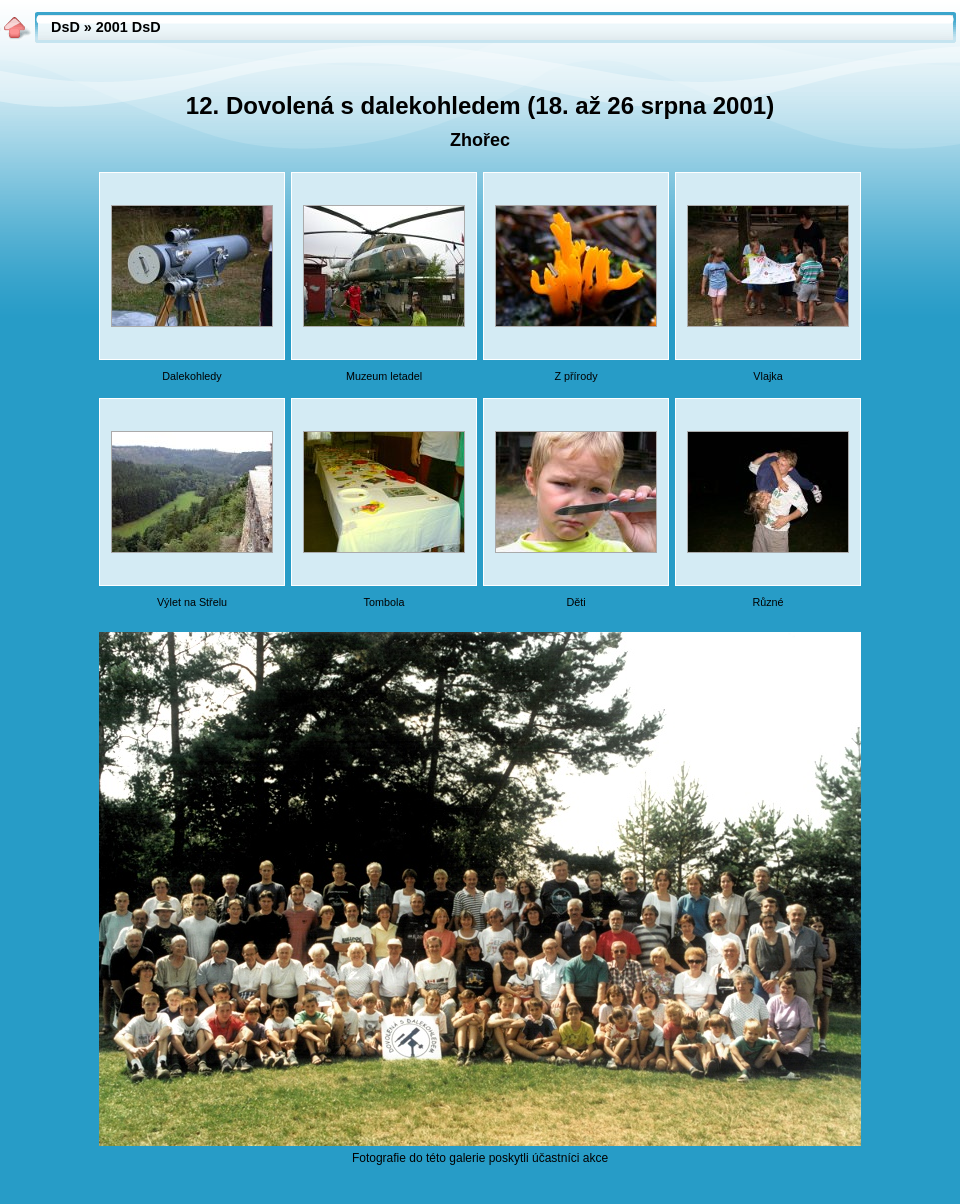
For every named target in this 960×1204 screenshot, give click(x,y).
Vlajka (767, 376)
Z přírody (575, 376)
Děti (575, 602)
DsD (65, 27)
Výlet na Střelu (192, 602)
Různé (767, 602)
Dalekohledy (191, 376)
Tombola (384, 602)
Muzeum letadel (384, 376)
